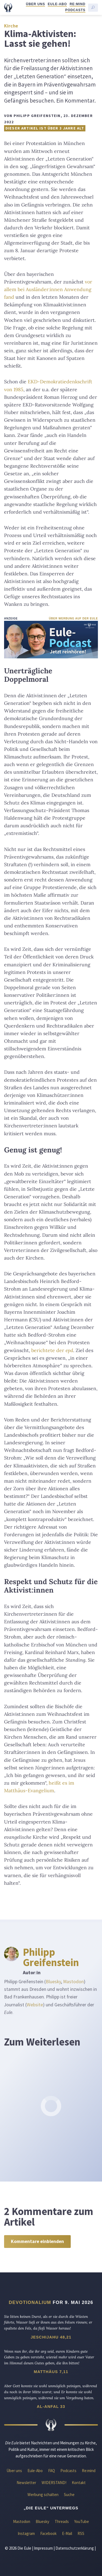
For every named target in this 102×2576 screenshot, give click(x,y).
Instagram (26, 2533)
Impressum (43, 2548)
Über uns (35, 4)
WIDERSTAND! (54, 2482)
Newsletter (26, 2482)
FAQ (51, 2470)
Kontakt (79, 2482)
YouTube (81, 2521)
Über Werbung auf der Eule (73, 618)
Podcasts (75, 10)
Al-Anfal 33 (51, 2406)
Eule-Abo (57, 4)
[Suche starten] (93, 8)
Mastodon (73, 1982)
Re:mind (77, 4)
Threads (62, 2521)
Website (35, 2005)
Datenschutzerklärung (74, 2548)
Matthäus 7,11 (51, 2372)
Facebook (48, 2533)
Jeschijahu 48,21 (51, 2337)
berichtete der (52, 1350)
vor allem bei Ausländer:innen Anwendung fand (48, 289)
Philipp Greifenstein (51, 1957)
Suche (69, 2494)
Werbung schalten (42, 2494)
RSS (81, 2533)
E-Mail (67, 2533)
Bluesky (53, 1982)
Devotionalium (30, 2302)
